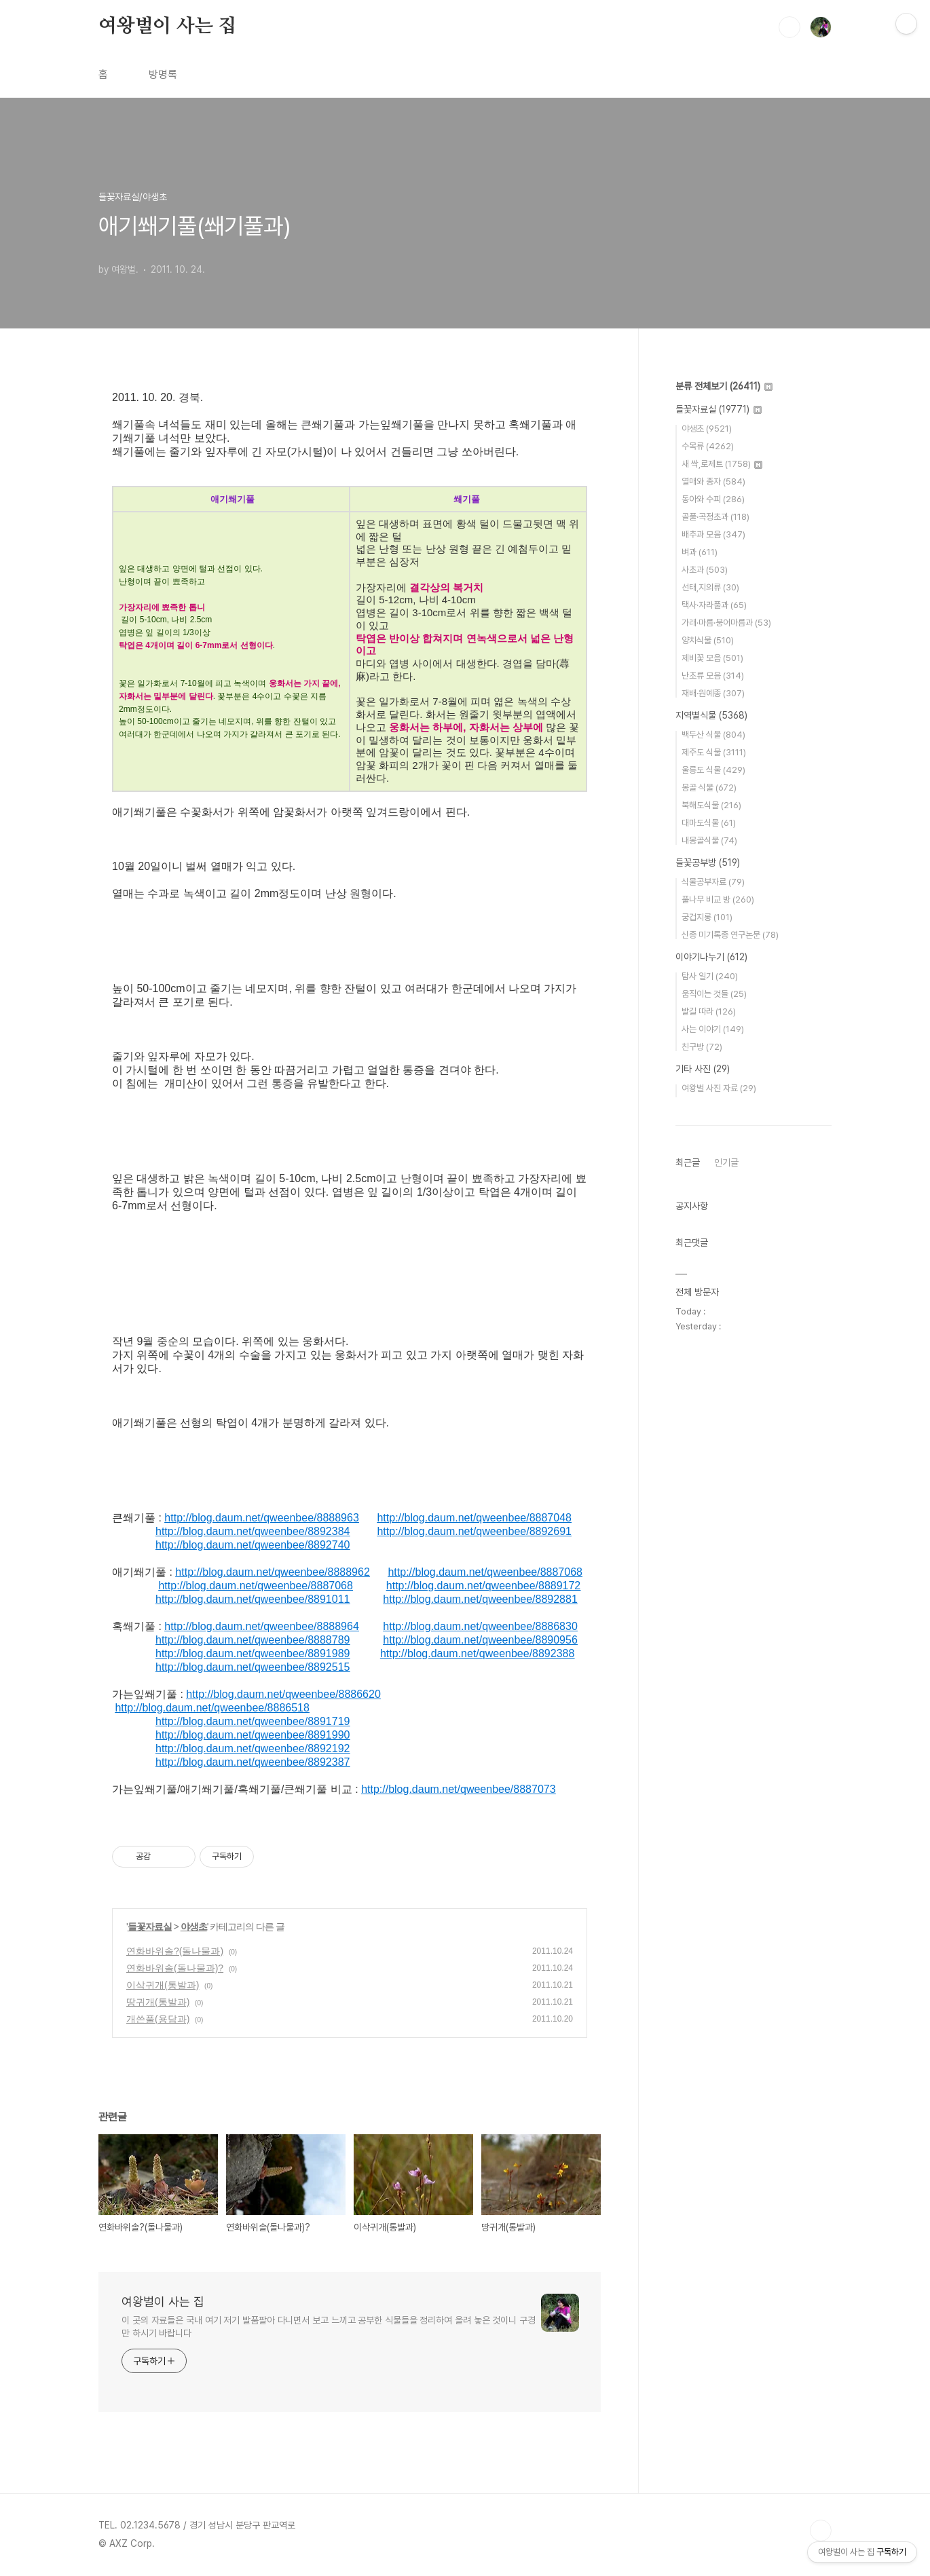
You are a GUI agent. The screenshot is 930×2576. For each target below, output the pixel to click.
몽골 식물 (709, 787)
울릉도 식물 (713, 770)
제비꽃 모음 (712, 658)
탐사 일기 (710, 976)
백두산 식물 (713, 735)
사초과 (705, 570)
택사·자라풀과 (714, 605)
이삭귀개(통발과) (162, 1985)
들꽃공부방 (707, 862)
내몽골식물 (709, 840)
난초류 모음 (713, 675)
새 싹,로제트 (722, 464)
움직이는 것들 (714, 994)
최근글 (687, 1162)
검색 (789, 27)
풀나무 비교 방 (718, 899)
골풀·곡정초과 (715, 517)
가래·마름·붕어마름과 (726, 623)
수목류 (708, 446)
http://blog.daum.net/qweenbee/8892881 (480, 1599)
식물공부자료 (713, 882)
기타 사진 (702, 1068)
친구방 (702, 1047)
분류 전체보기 (724, 386)
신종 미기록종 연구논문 (730, 935)
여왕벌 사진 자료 (719, 1088)
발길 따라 (709, 1011)
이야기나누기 (711, 956)
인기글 (726, 1162)
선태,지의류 (710, 587)
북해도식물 (711, 805)
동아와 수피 (713, 499)
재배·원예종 (713, 693)
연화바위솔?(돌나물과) (174, 1951)
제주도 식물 (714, 752)
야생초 (194, 1926)
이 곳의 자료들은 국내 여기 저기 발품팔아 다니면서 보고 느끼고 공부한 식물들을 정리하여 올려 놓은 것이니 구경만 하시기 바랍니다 (329, 2326)
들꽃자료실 (150, 1926)
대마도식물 (709, 823)
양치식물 (708, 640)
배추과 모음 (713, 534)
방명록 (163, 74)
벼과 (700, 552)
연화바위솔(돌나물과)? (174, 1968)
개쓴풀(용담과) (157, 2018)
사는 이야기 (713, 1029)
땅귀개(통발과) (157, 2001)
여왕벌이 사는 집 (167, 26)
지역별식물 (711, 715)
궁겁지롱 (707, 917)
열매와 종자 (713, 481)
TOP (821, 2530)
